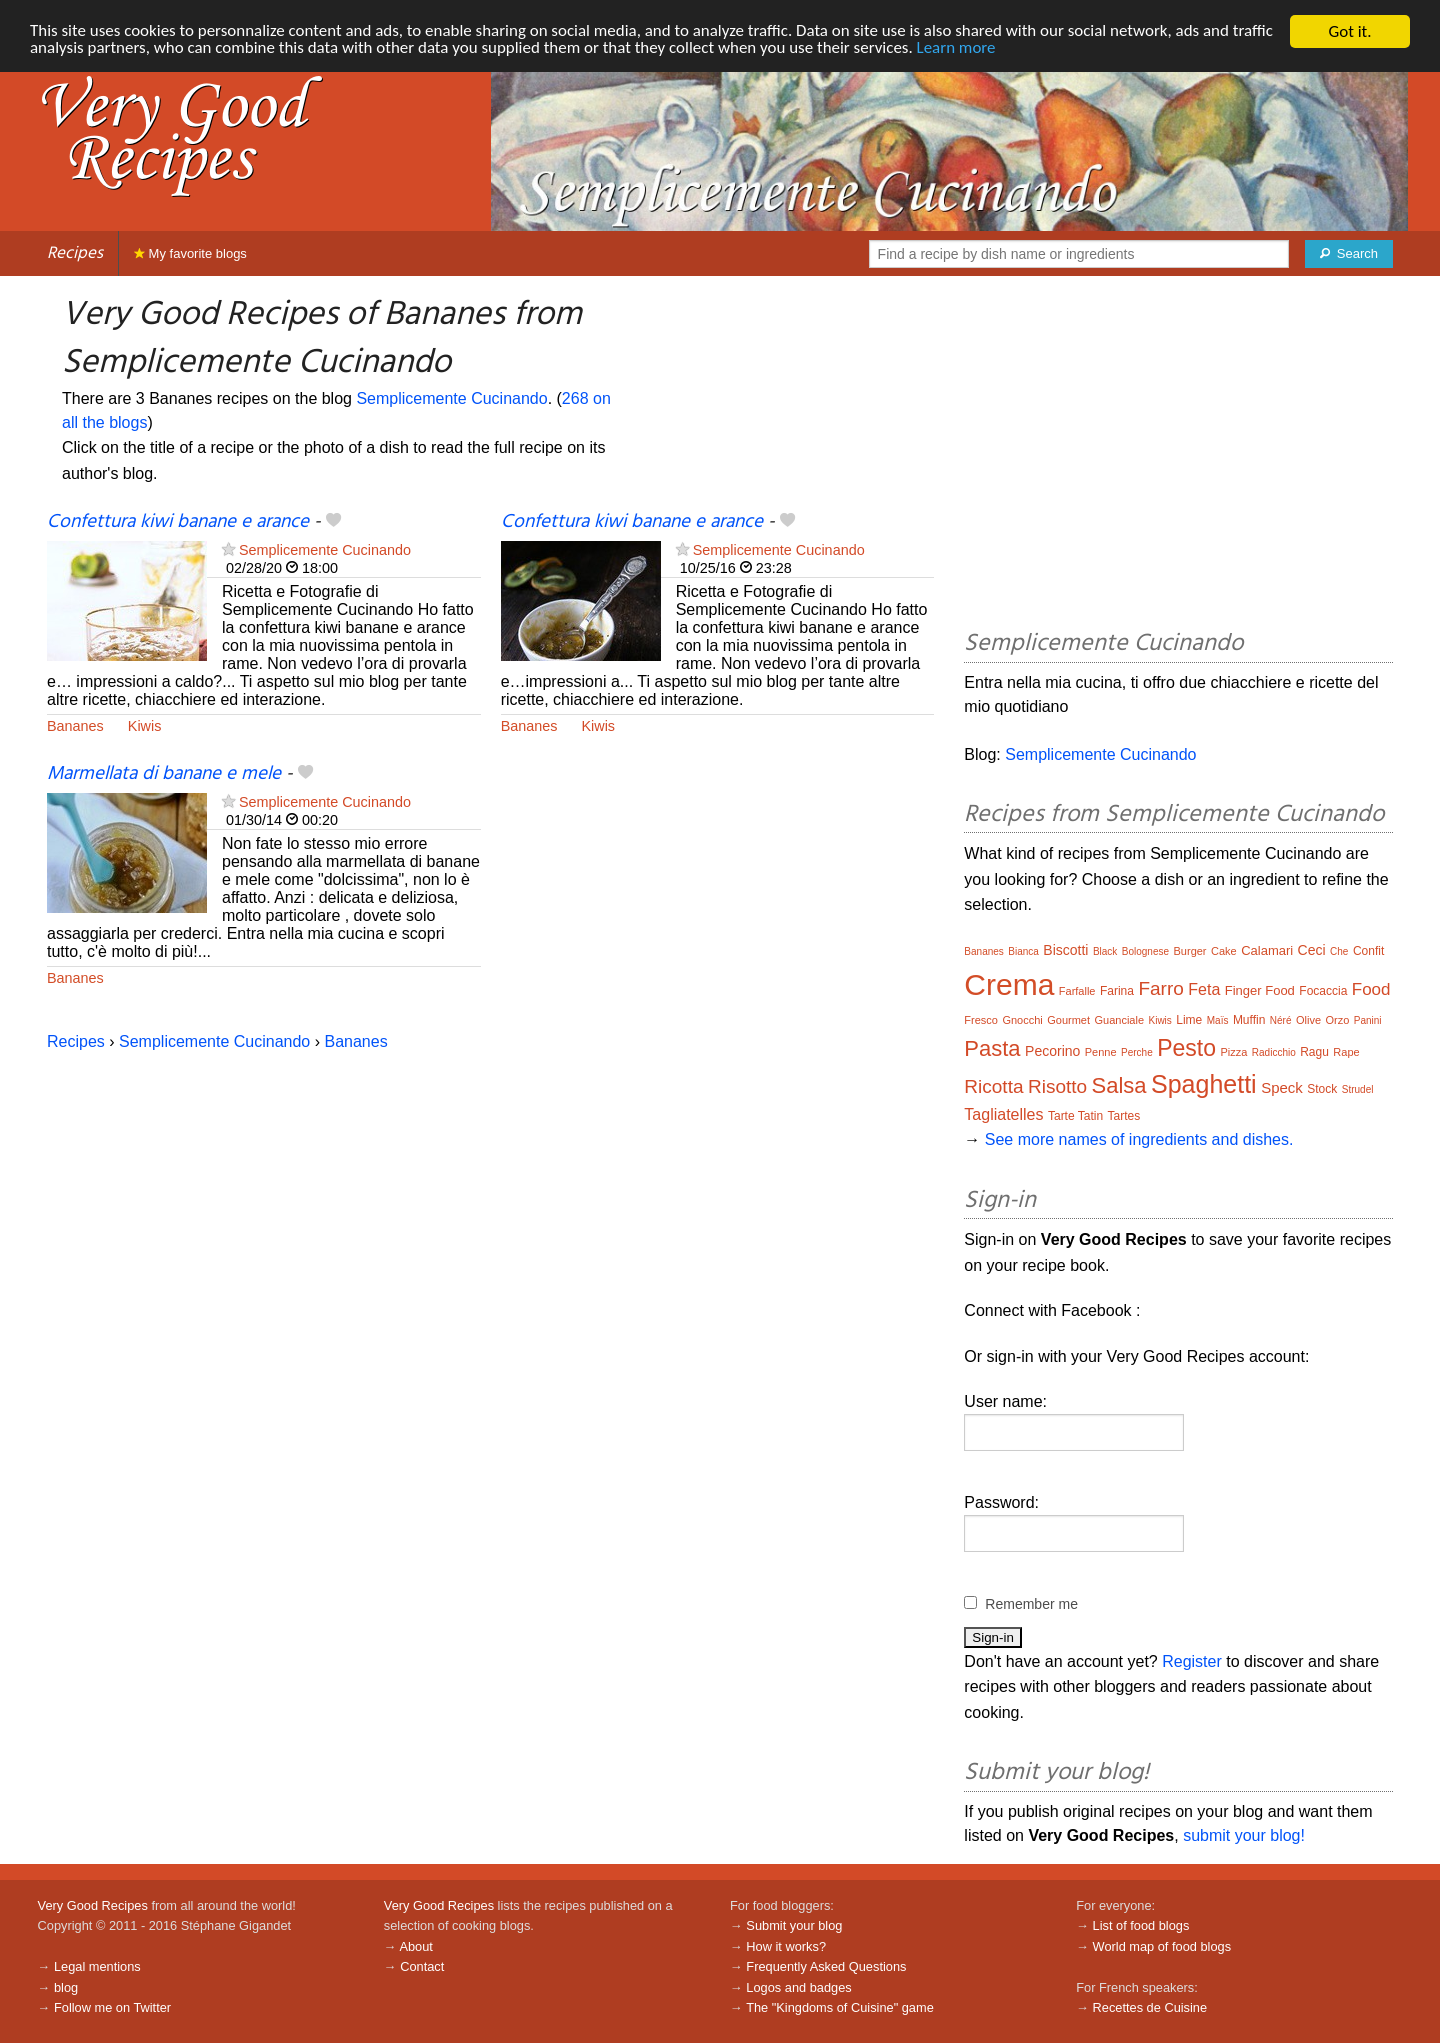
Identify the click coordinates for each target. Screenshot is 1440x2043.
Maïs (1218, 1020)
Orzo (1337, 1020)
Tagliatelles (1003, 1114)
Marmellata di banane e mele (164, 774)
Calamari (1267, 950)
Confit (1368, 951)
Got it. (1349, 31)
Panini (1368, 1020)
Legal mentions (97, 1966)
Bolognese (1145, 951)
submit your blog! (1244, 1835)
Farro (1160, 988)
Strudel (1358, 1089)
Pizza (1233, 1052)
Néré (1281, 1020)
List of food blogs (1141, 1925)
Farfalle (1077, 991)
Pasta (992, 1048)
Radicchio (1274, 1052)
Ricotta (993, 1086)
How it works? (786, 1946)
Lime (1189, 1020)
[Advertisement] (1178, 456)
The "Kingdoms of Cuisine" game (840, 2007)
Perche (1137, 1052)
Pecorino (1052, 1051)
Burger (1190, 951)
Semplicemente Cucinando (451, 398)
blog (66, 1987)
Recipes (75, 253)
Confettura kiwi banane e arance (178, 522)
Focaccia (1323, 991)
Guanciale (1119, 1020)
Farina (1117, 991)
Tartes (1124, 1116)
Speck (1282, 1087)
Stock (1322, 1089)
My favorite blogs (190, 253)
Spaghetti (1204, 1084)
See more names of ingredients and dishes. (1139, 1139)
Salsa (1119, 1085)
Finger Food (1260, 990)
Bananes (75, 726)
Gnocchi (1022, 1020)
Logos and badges (798, 1987)
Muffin (1249, 1020)
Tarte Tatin (1075, 1116)
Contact (422, 1966)
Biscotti (1065, 950)
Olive (1308, 1020)
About (415, 1946)
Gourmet (1068, 1020)
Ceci (1312, 950)
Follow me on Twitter (112, 2007)
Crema (1009, 984)
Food (1371, 989)
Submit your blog (794, 1925)
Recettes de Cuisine (1150, 2007)
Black (1105, 951)
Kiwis (145, 726)
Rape (1346, 1052)
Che (1339, 951)
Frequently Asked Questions (826, 1966)
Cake (1224, 951)
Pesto (1186, 1048)
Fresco (981, 1020)
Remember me (1031, 1604)
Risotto (1057, 1086)
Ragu (1314, 1052)
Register (1192, 1661)
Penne (1101, 1052)
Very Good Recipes (93, 1905)
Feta (1204, 989)
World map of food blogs (1162, 1946)
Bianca (1023, 951)
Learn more (959, 49)
